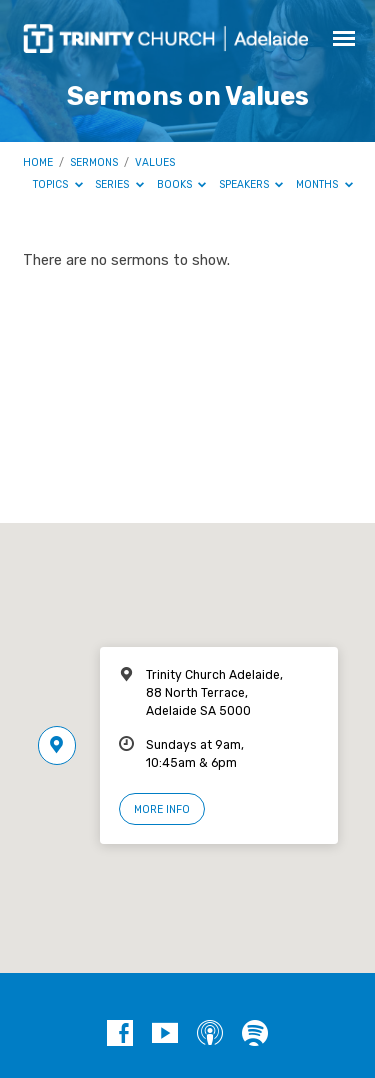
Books (182, 184)
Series (119, 184)
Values (155, 162)
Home (38, 162)
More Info (162, 809)
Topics (58, 184)
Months (324, 184)
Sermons (94, 162)
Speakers (251, 184)
